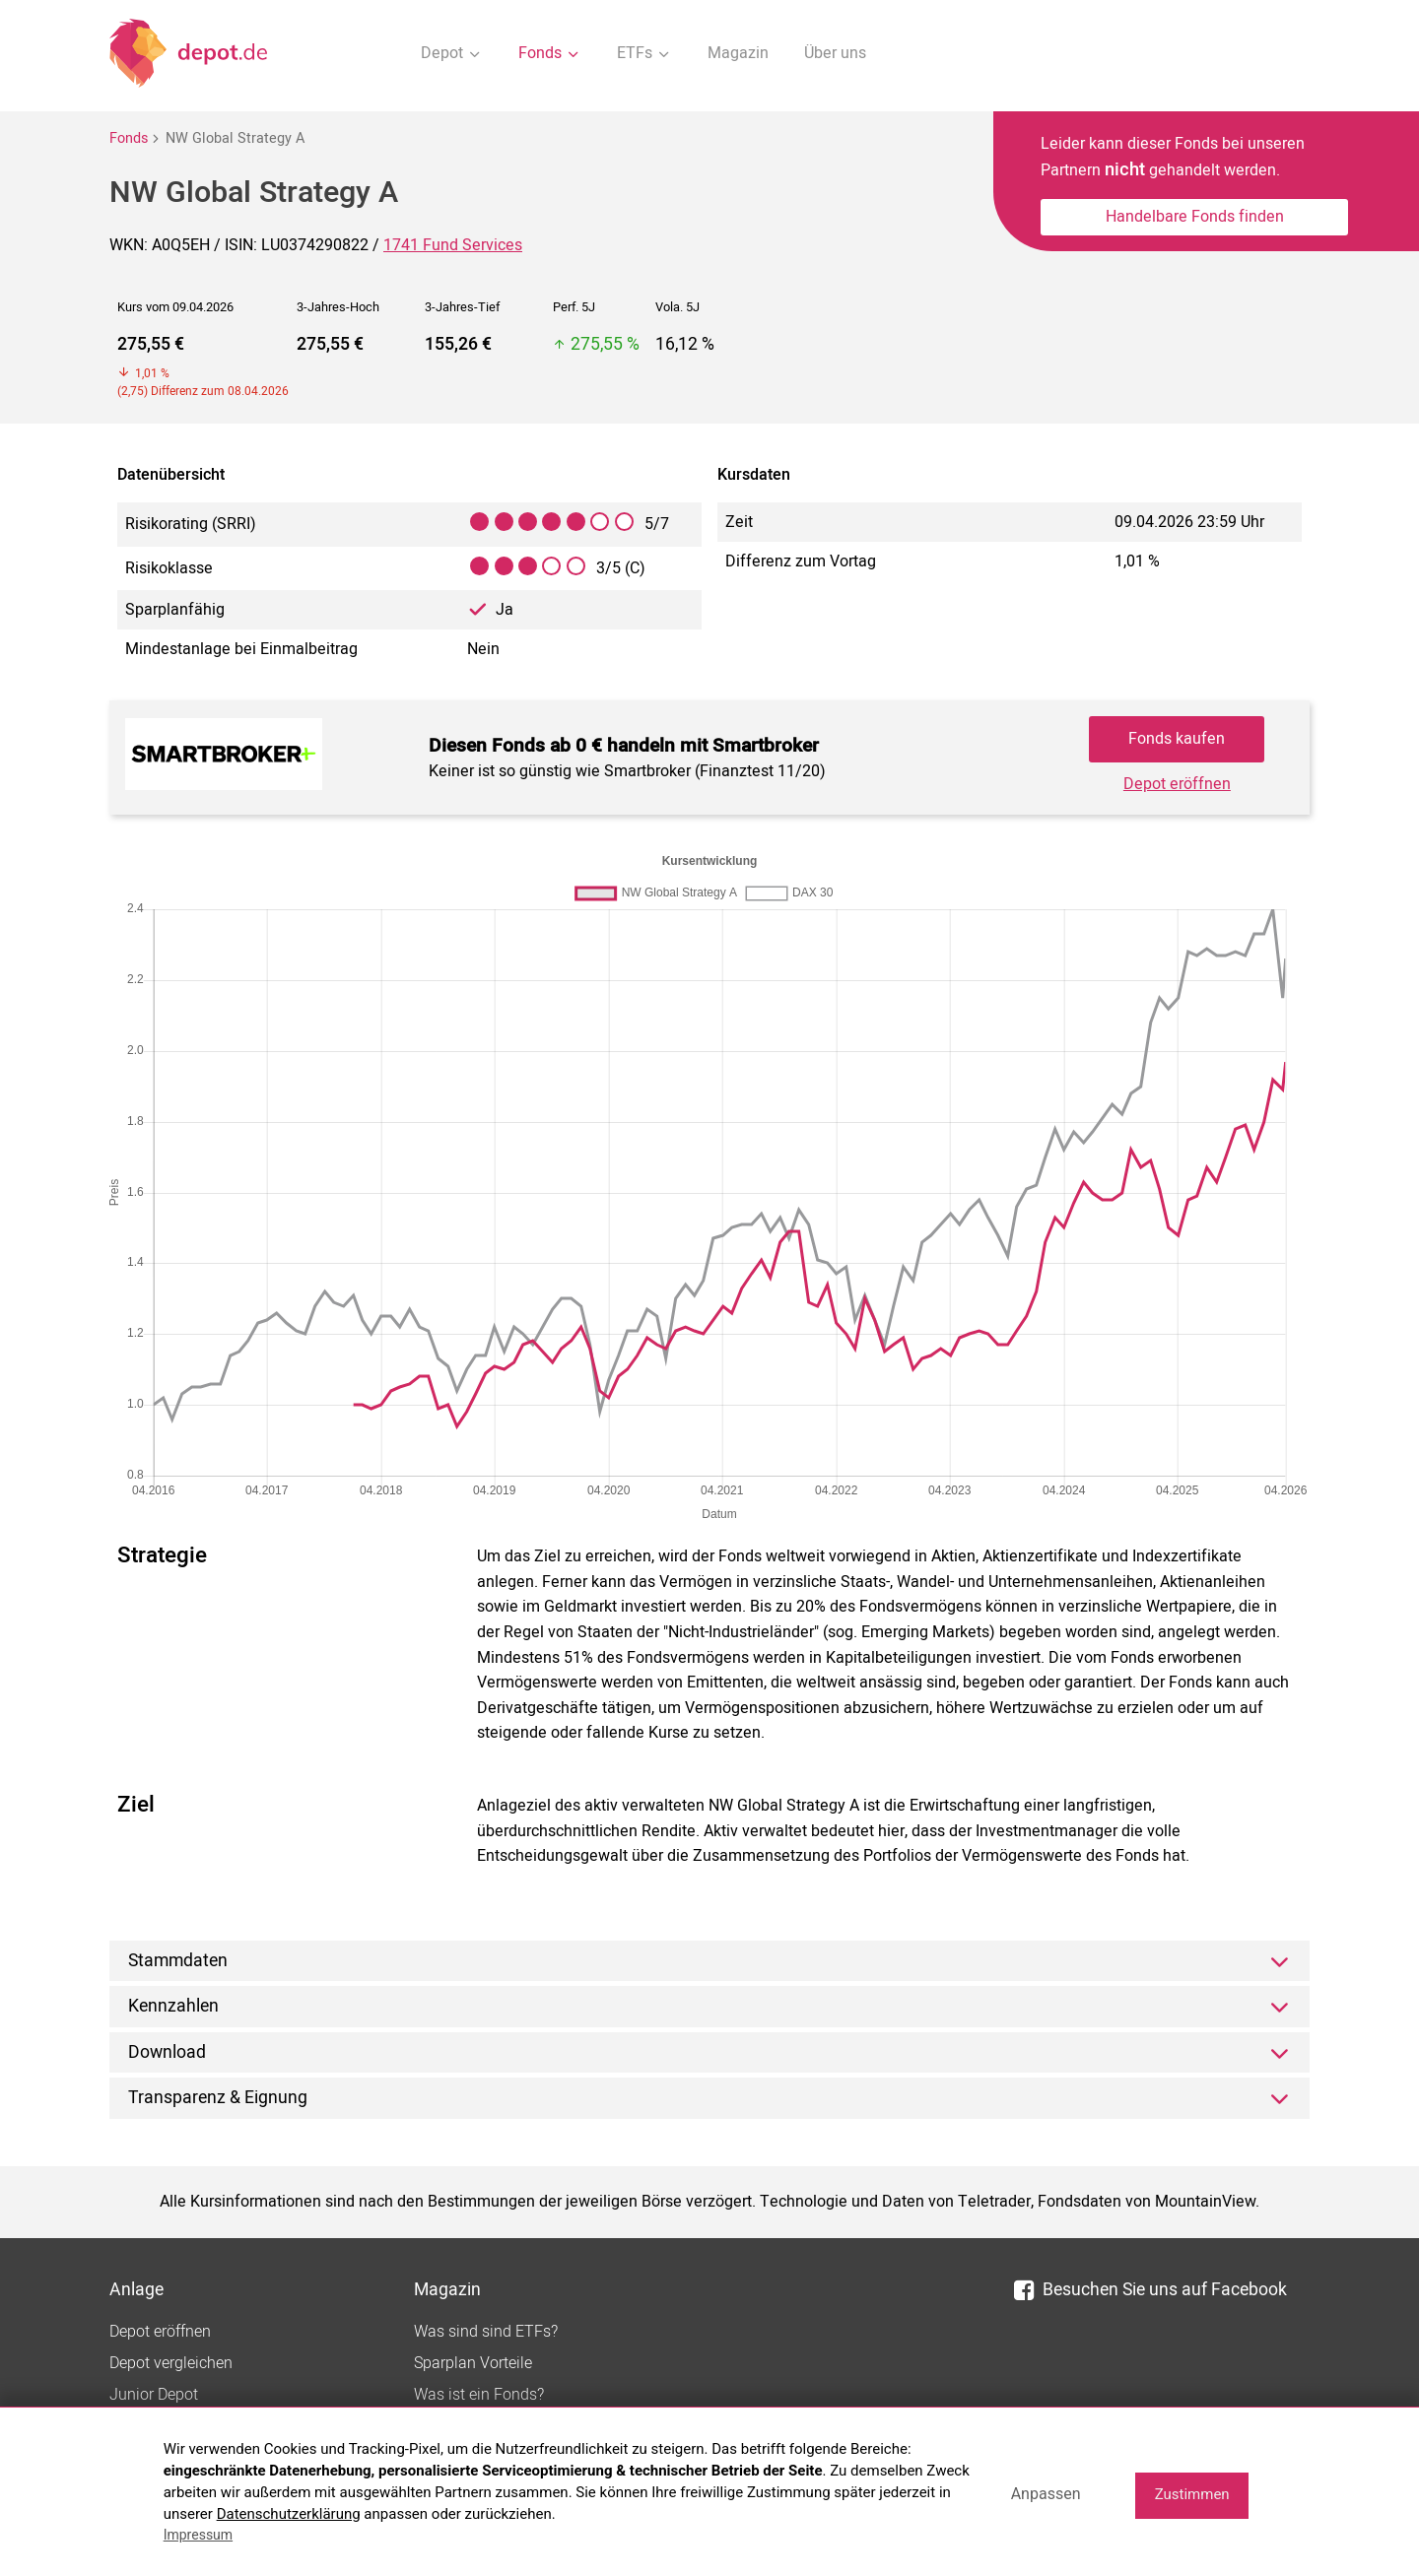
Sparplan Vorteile (473, 2363)
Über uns (835, 53)
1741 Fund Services (452, 245)
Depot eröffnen (1177, 784)
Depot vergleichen (171, 2363)
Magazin (738, 53)
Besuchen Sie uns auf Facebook (1150, 2290)
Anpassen (1046, 2493)
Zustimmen (1192, 2494)
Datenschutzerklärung (289, 2514)
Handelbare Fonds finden (1195, 217)
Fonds (128, 138)
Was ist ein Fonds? (479, 2395)
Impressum (198, 2535)
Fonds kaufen (1176, 739)
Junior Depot (153, 2395)
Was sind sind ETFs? (486, 2332)
